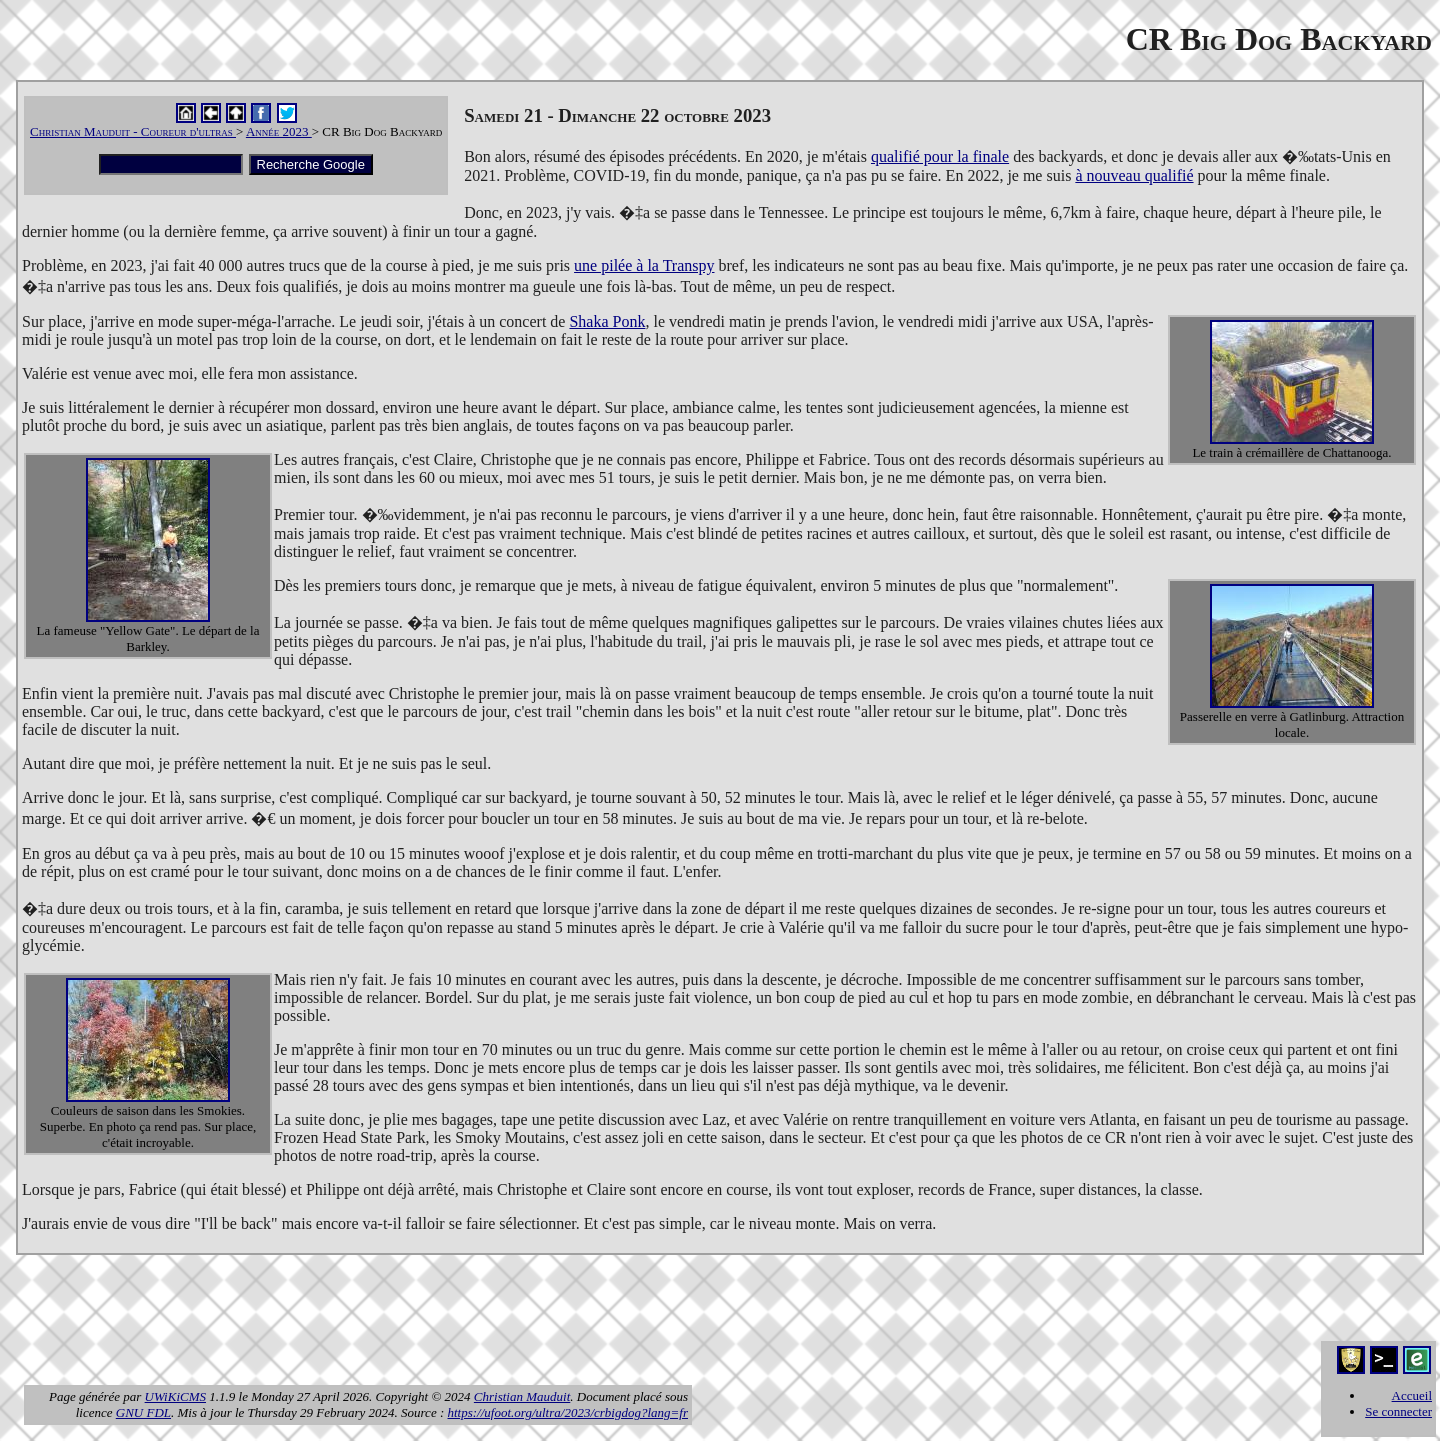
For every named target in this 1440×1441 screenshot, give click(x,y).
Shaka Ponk (607, 321)
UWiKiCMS (175, 1396)
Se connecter (1398, 1411)
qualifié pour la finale (940, 156)
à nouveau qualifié (1134, 175)
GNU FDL (143, 1412)
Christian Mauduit (522, 1396)
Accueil (1412, 1395)
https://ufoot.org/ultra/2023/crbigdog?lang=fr (568, 1412)
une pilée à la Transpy (644, 265)
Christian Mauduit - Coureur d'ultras (133, 131)
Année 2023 (279, 131)
